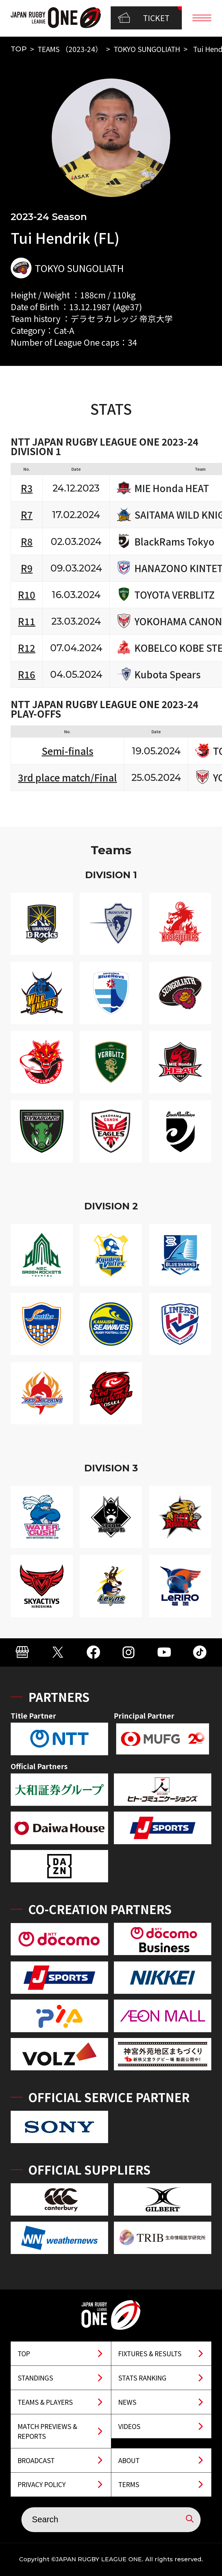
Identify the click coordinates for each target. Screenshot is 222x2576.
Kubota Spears (167, 674)
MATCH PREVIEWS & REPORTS (47, 2431)
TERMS (128, 2484)
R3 (27, 488)
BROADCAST (36, 2460)
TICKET (144, 18)
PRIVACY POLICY (42, 2484)
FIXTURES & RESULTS (150, 2353)
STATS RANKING (142, 2377)
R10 (26, 594)
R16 (26, 674)
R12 (26, 647)
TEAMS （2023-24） (70, 49)
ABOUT (129, 2460)
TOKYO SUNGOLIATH (147, 49)
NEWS (127, 2401)
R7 (27, 514)
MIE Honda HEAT (171, 488)
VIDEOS (129, 2426)
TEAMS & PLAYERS (45, 2401)
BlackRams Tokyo (174, 541)
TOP (19, 48)
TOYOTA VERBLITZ (174, 595)
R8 (27, 541)
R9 (27, 568)
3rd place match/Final (67, 777)
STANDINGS (35, 2377)
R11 (26, 621)
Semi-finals (67, 750)
